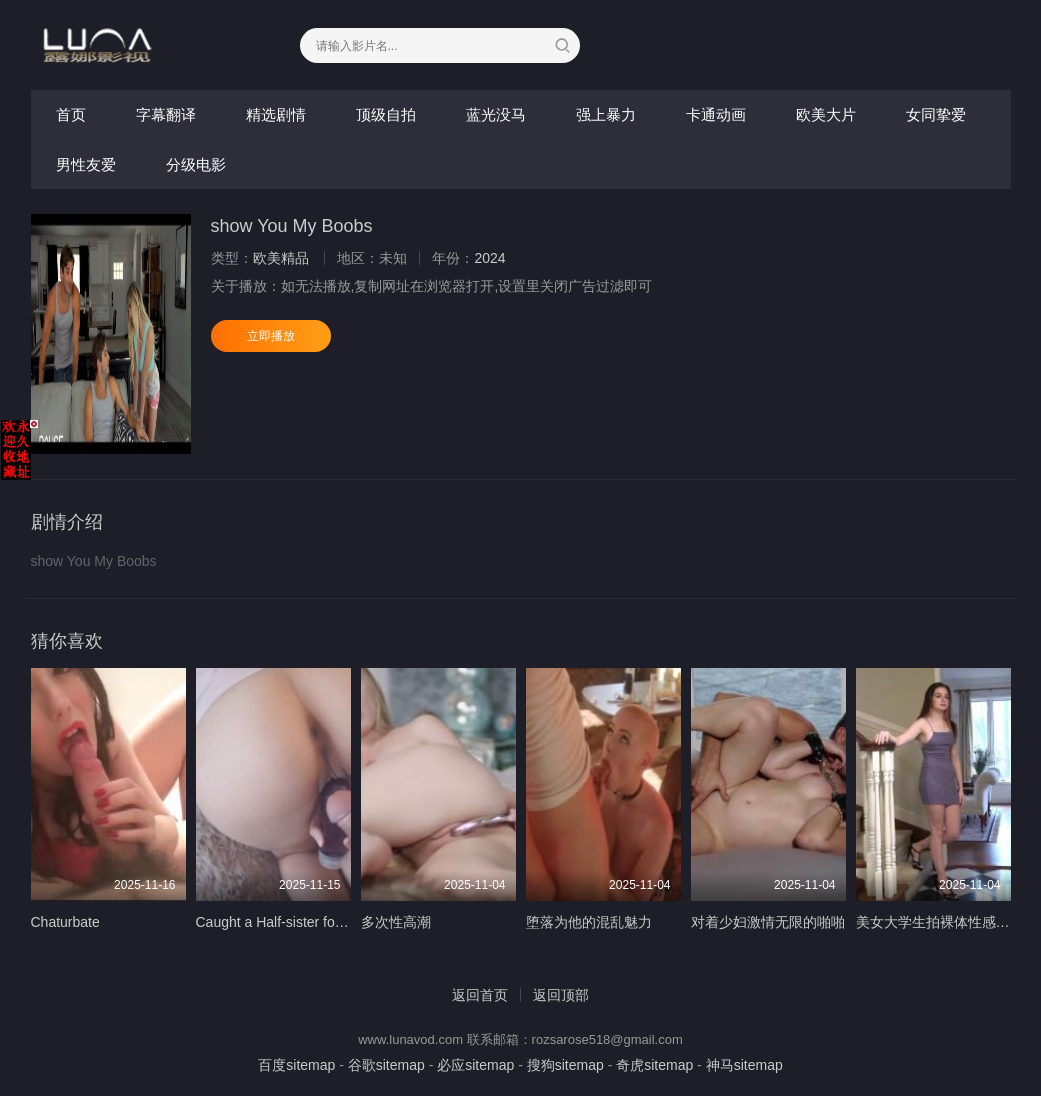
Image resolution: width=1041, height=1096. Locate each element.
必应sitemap (475, 1065)
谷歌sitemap (386, 1065)
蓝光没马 (496, 114)
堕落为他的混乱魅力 (589, 922)
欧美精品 (281, 258)
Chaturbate (65, 922)
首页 (71, 114)
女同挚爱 (936, 114)
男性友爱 (86, 164)
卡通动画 (716, 114)
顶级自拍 (386, 114)
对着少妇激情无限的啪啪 (768, 922)
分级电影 (196, 164)
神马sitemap (744, 1065)
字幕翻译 (166, 114)
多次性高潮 (396, 922)
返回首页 (480, 995)
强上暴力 (606, 114)
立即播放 (271, 336)
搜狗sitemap (565, 1065)
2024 (489, 258)
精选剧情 (276, 114)
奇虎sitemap (654, 1065)
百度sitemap (296, 1065)
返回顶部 (561, 995)
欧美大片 (826, 114)
